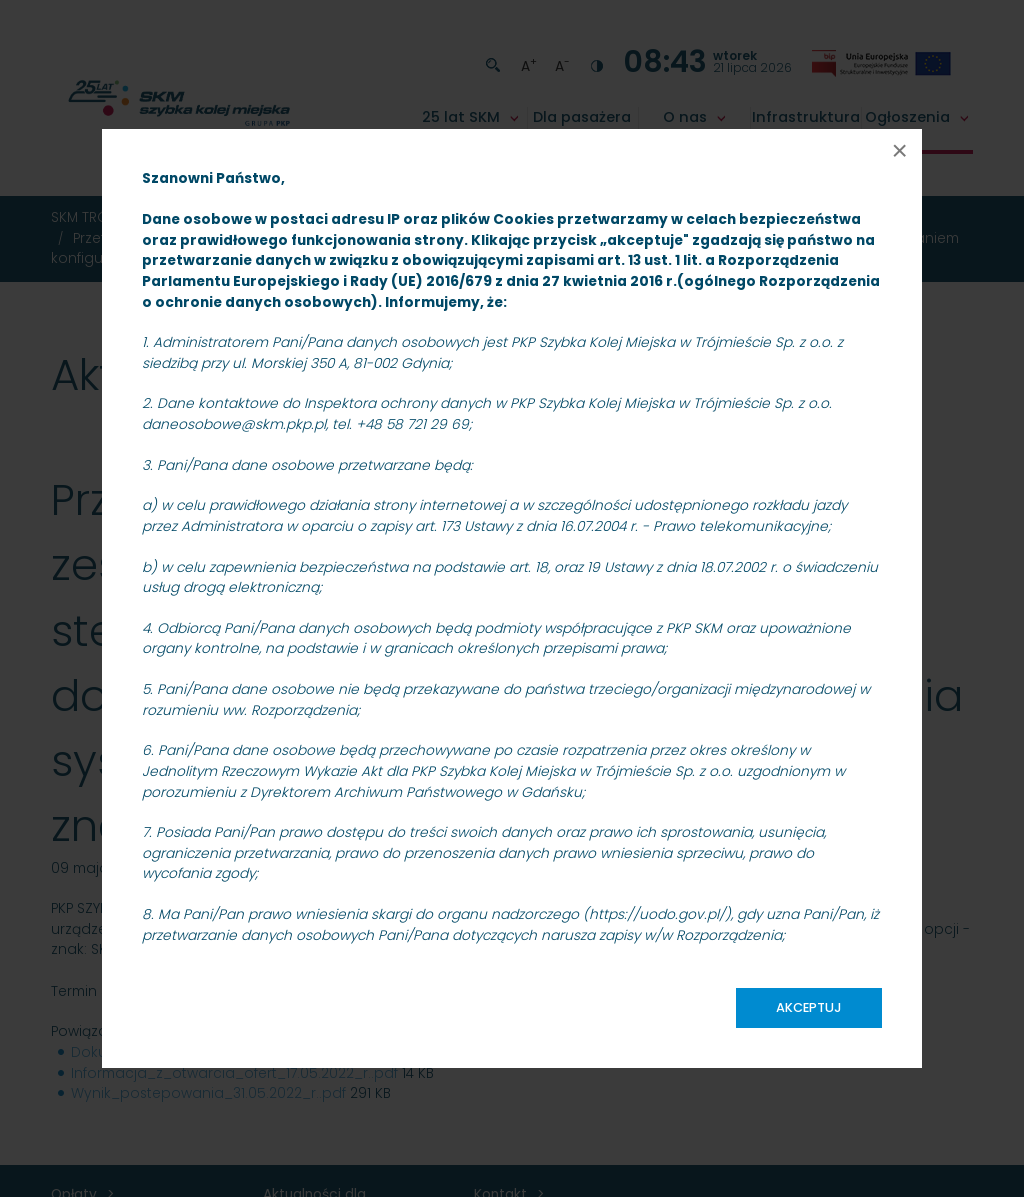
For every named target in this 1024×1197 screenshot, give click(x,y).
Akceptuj (809, 1007)
